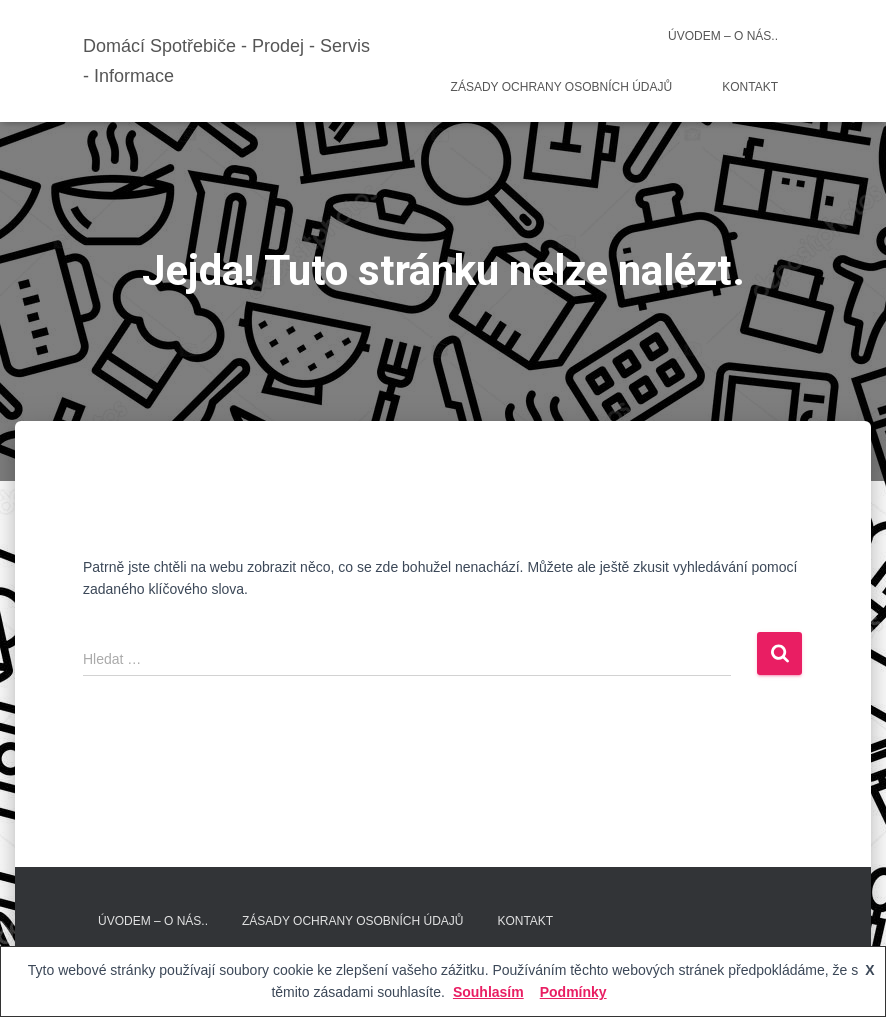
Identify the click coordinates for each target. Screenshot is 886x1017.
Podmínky (573, 992)
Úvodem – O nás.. (723, 36)
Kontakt (750, 87)
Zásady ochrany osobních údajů (562, 87)
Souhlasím (488, 992)
